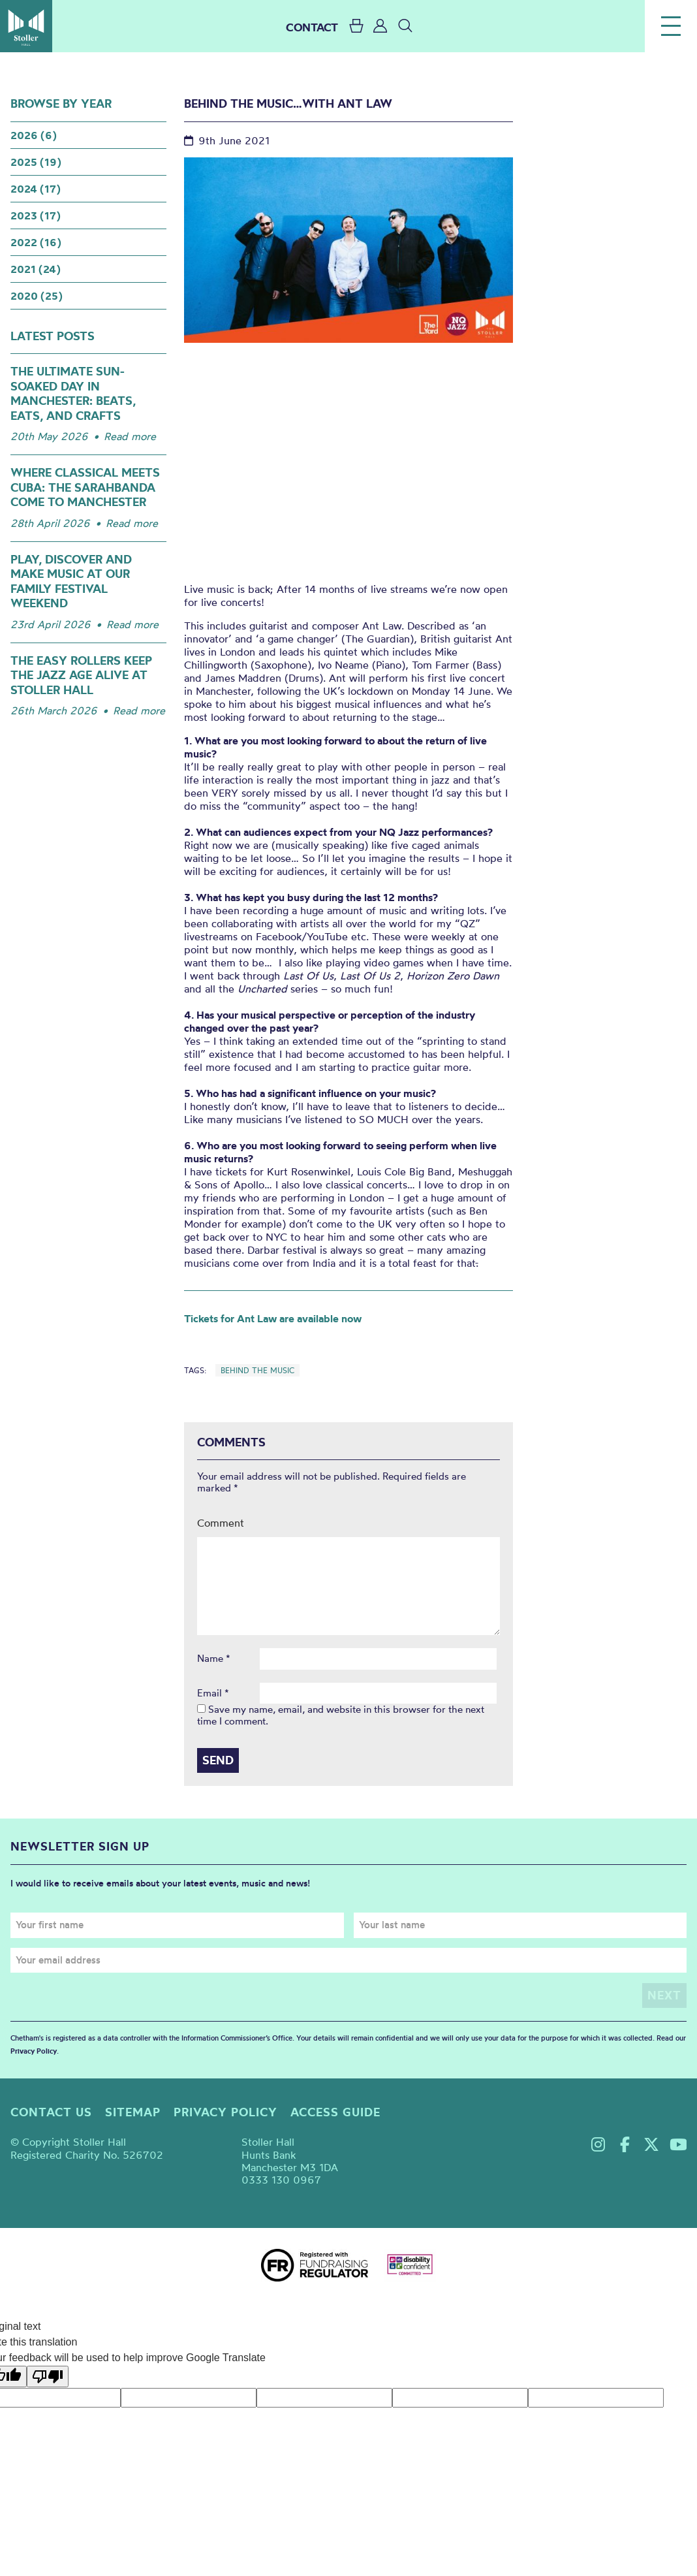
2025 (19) (35, 161)
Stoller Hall (26, 26)
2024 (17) (35, 188)
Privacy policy (225, 2112)
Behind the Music (257, 1370)
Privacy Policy (33, 2050)
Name (213, 1658)
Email (213, 1693)
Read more (130, 436)
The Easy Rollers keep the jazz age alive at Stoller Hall (81, 675)
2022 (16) (35, 242)
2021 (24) (35, 269)
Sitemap (133, 2112)
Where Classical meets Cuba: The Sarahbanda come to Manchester (85, 487)
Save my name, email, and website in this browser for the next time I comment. (340, 1715)
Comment (220, 1522)
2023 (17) (35, 215)
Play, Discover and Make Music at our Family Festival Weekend (71, 581)
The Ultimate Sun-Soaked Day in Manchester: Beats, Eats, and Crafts (73, 393)
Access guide (335, 2112)
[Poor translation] (48, 2376)
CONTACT (312, 27)
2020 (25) (36, 295)
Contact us (51, 2112)
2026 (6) (33, 135)
